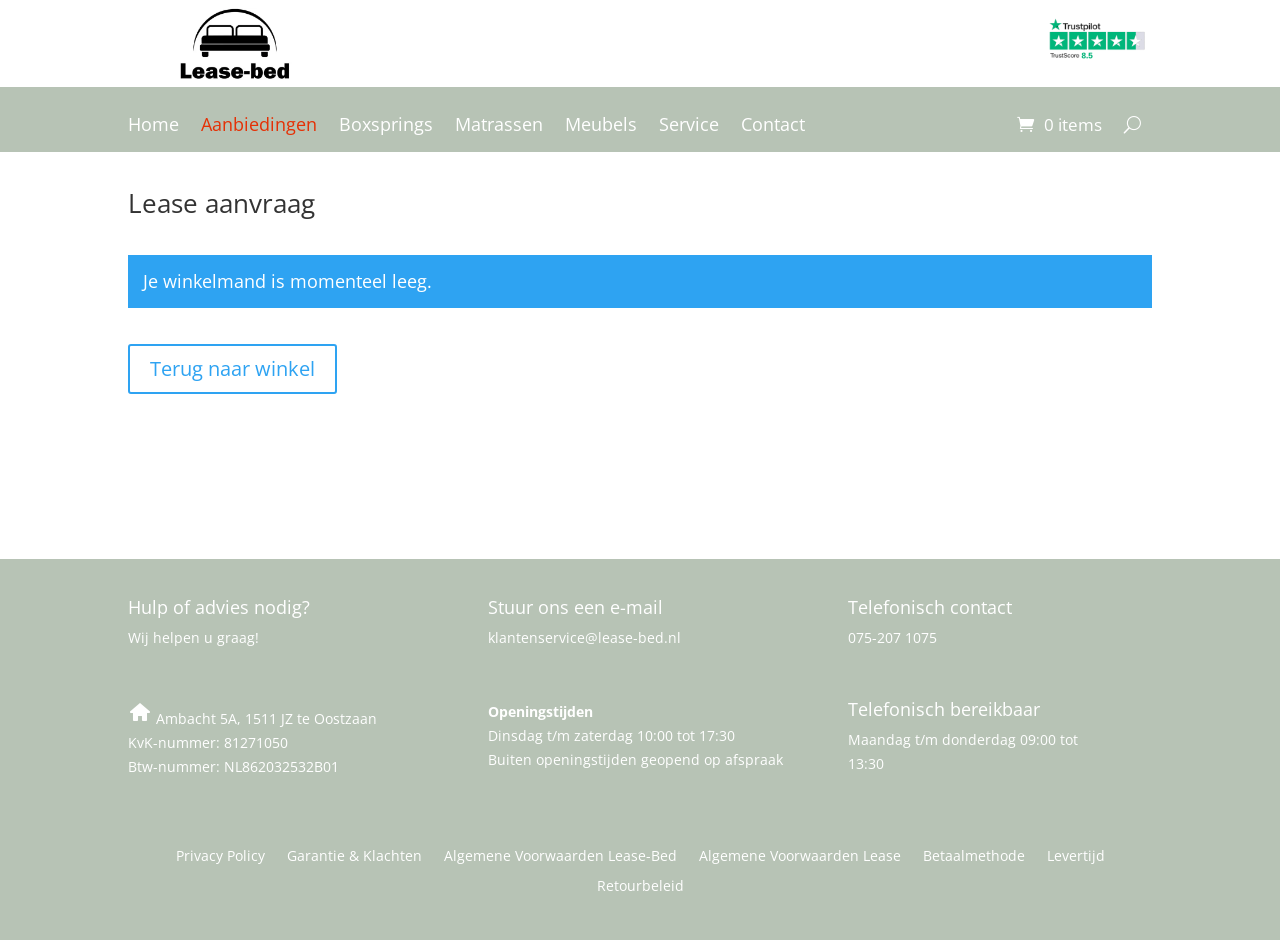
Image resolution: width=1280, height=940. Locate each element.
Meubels (601, 126)
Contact (773, 126)
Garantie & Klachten (354, 857)
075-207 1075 (892, 637)
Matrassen (499, 126)
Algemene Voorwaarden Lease (800, 857)
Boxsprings (386, 126)
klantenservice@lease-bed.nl (584, 637)
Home (153, 126)
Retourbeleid (640, 887)
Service (689, 126)
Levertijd (1076, 857)
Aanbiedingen (259, 126)
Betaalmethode (974, 857)
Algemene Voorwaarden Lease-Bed (560, 857)
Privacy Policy (220, 857)
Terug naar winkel (232, 368)
